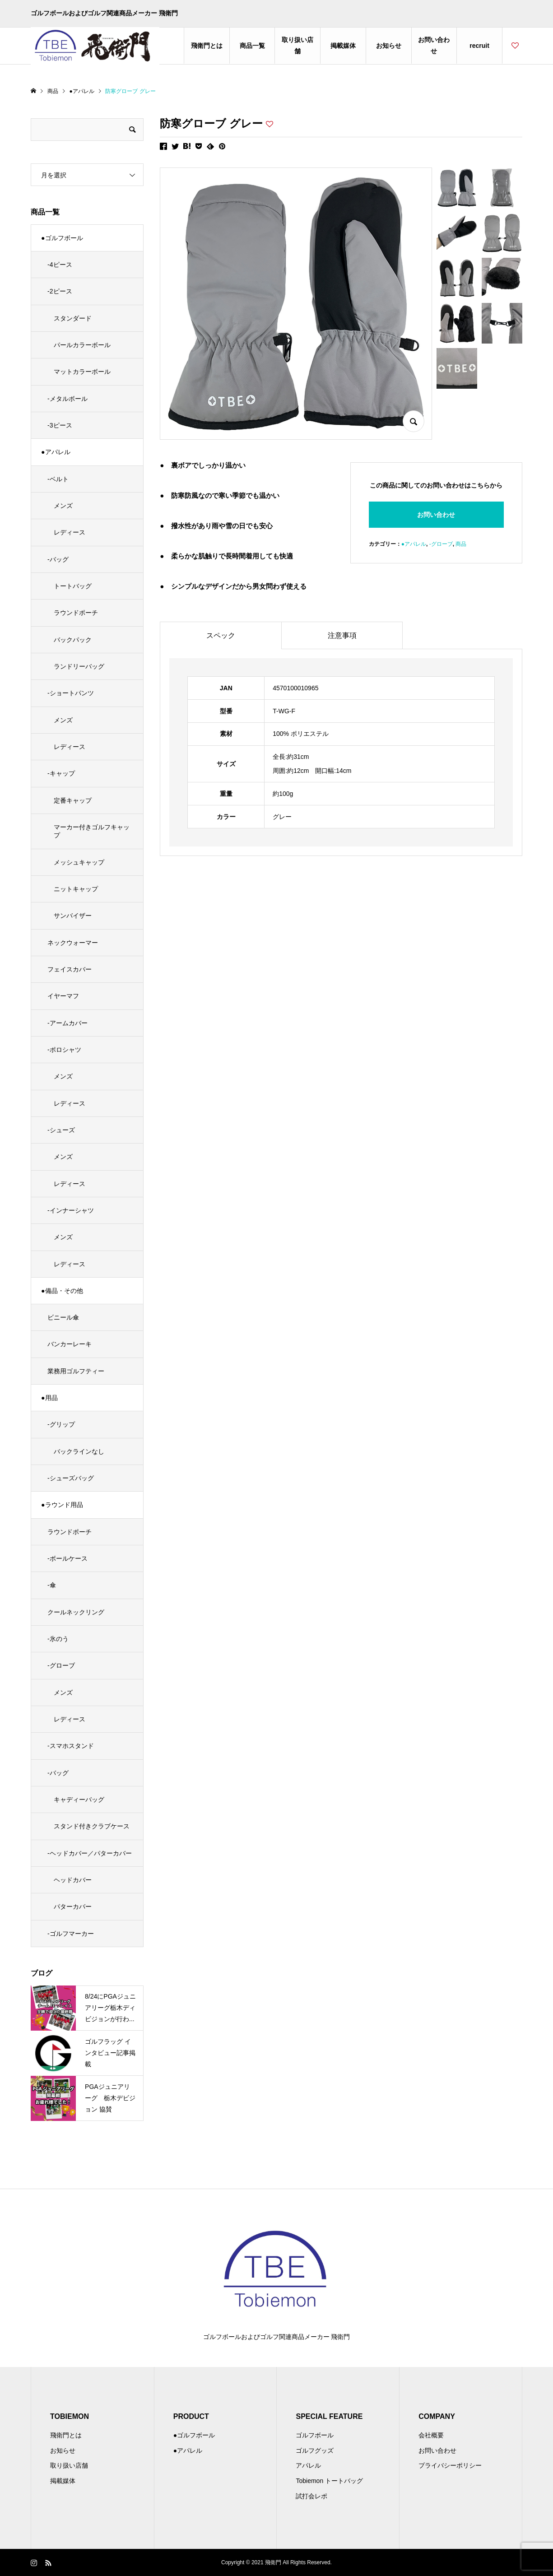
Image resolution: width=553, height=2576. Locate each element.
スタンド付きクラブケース (92, 1826)
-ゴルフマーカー (70, 1933)
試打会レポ (311, 2496)
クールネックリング (75, 1612)
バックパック (73, 639)
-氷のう (58, 1638)
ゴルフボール (315, 2435)
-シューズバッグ (70, 1478)
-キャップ (61, 773)
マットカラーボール (82, 371)
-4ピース (59, 264)
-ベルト (58, 479)
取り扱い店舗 (297, 45)
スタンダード (73, 318)
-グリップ (61, 1424)
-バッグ (58, 559)
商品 (460, 544)
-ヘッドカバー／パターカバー (89, 1853)
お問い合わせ (434, 45)
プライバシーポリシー (450, 2465)
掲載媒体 (343, 45)
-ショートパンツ (70, 693)
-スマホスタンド (70, 1745)
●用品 (49, 1397)
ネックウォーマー (72, 942)
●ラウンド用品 (62, 1504)
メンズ (63, 505)
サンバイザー (73, 915)
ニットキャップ (76, 889)
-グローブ (441, 544)
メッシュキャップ (79, 862)
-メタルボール (67, 398)
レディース (69, 532)
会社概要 (431, 2435)
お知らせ (388, 45)
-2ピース (59, 291)
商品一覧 (252, 45)
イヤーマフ (63, 996)
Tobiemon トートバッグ (329, 2480)
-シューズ (61, 1130)
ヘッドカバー (73, 1879)
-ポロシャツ (64, 1049)
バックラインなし (79, 1451)
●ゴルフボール (62, 238)
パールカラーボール (82, 345)
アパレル (308, 2465)
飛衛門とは (207, 45)
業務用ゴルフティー (75, 1371)
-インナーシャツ (70, 1210)
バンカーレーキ (69, 1344)
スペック (220, 635)
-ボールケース (67, 1558)
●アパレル (413, 544)
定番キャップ (73, 800)
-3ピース (59, 425)
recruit (479, 45)
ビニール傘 (63, 1317)
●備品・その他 (62, 1290)
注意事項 (342, 635)
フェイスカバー (69, 969)
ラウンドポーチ (76, 612)
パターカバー (73, 1906)
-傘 (51, 1585)
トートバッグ (73, 586)
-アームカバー (67, 1023)
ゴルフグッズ (315, 2450)
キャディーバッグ (79, 1799)
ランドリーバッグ (79, 666)
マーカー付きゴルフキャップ (92, 831)
